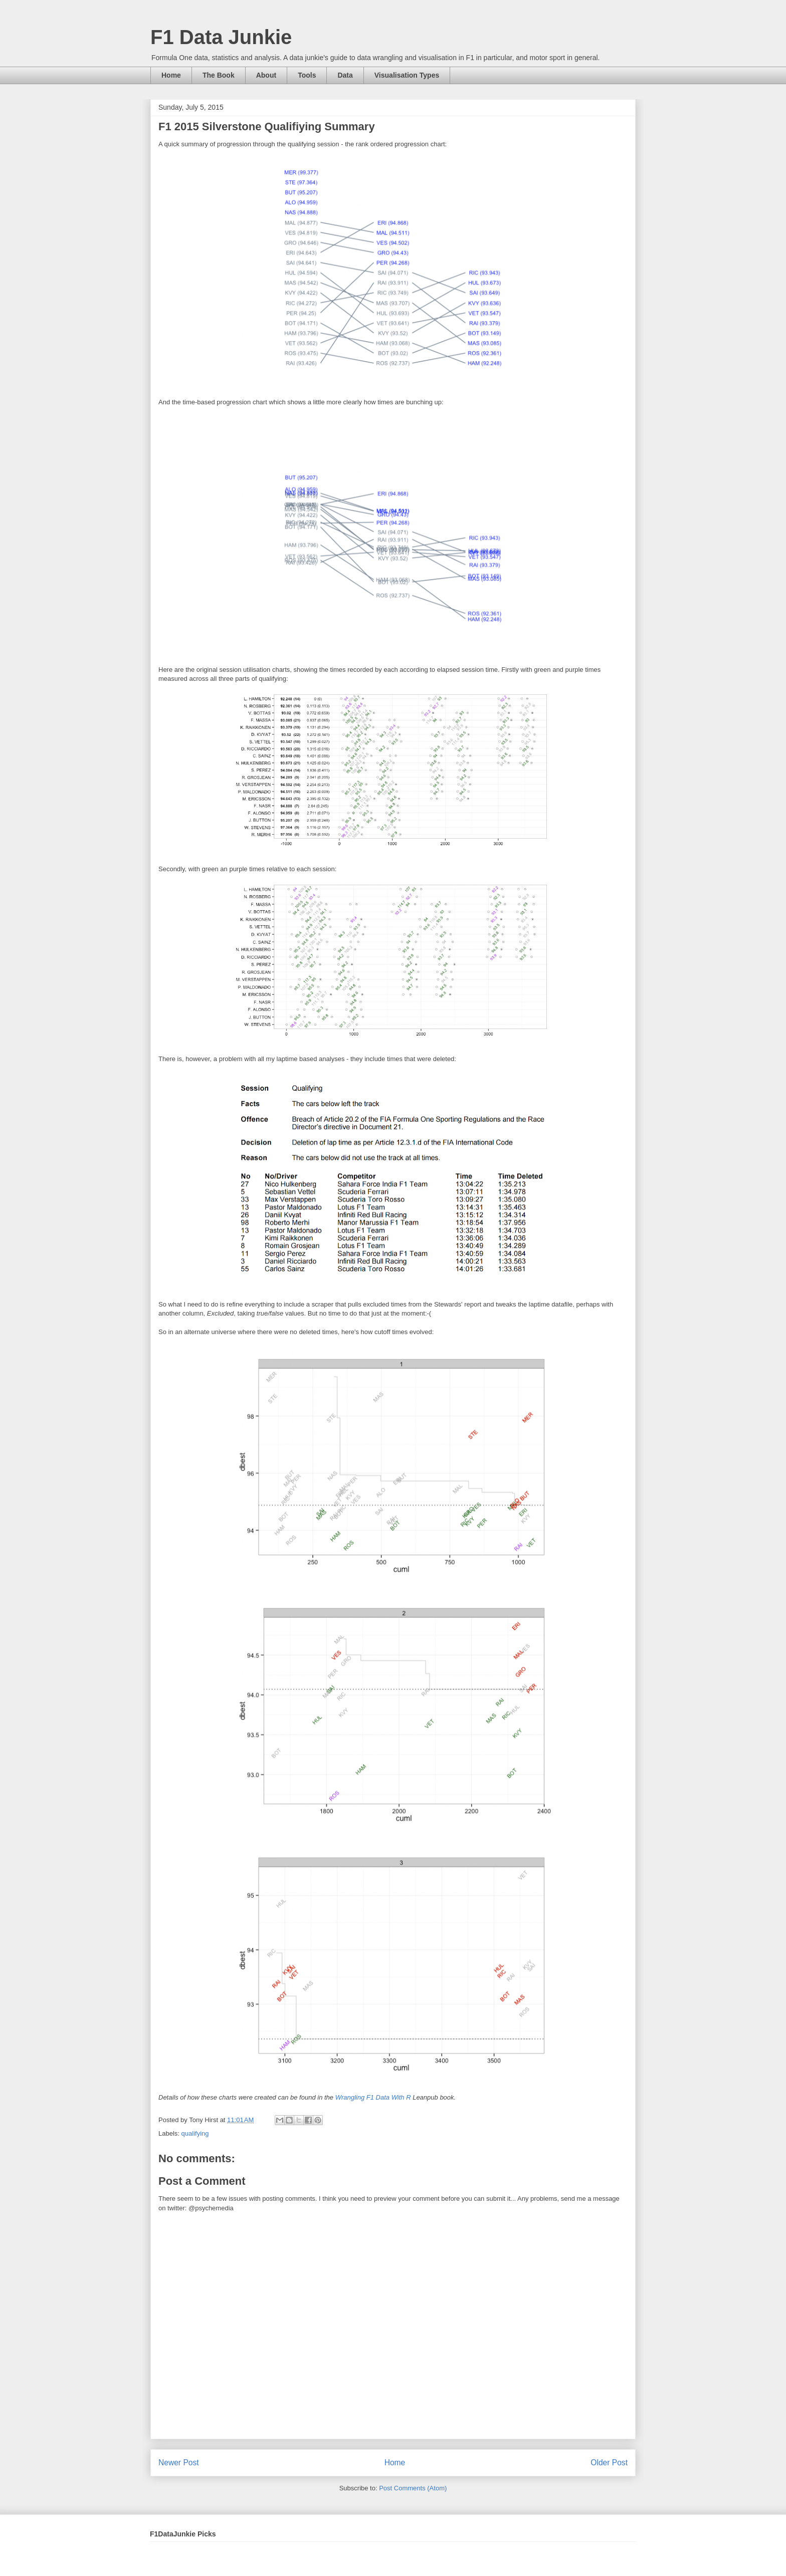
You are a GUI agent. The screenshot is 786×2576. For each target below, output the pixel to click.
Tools (307, 75)
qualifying (195, 2133)
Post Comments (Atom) (413, 2488)
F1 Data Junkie (221, 37)
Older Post (609, 2462)
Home (171, 75)
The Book (219, 75)
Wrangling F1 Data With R (373, 2097)
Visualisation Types (406, 75)
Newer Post (178, 2462)
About (266, 75)
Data (344, 75)
